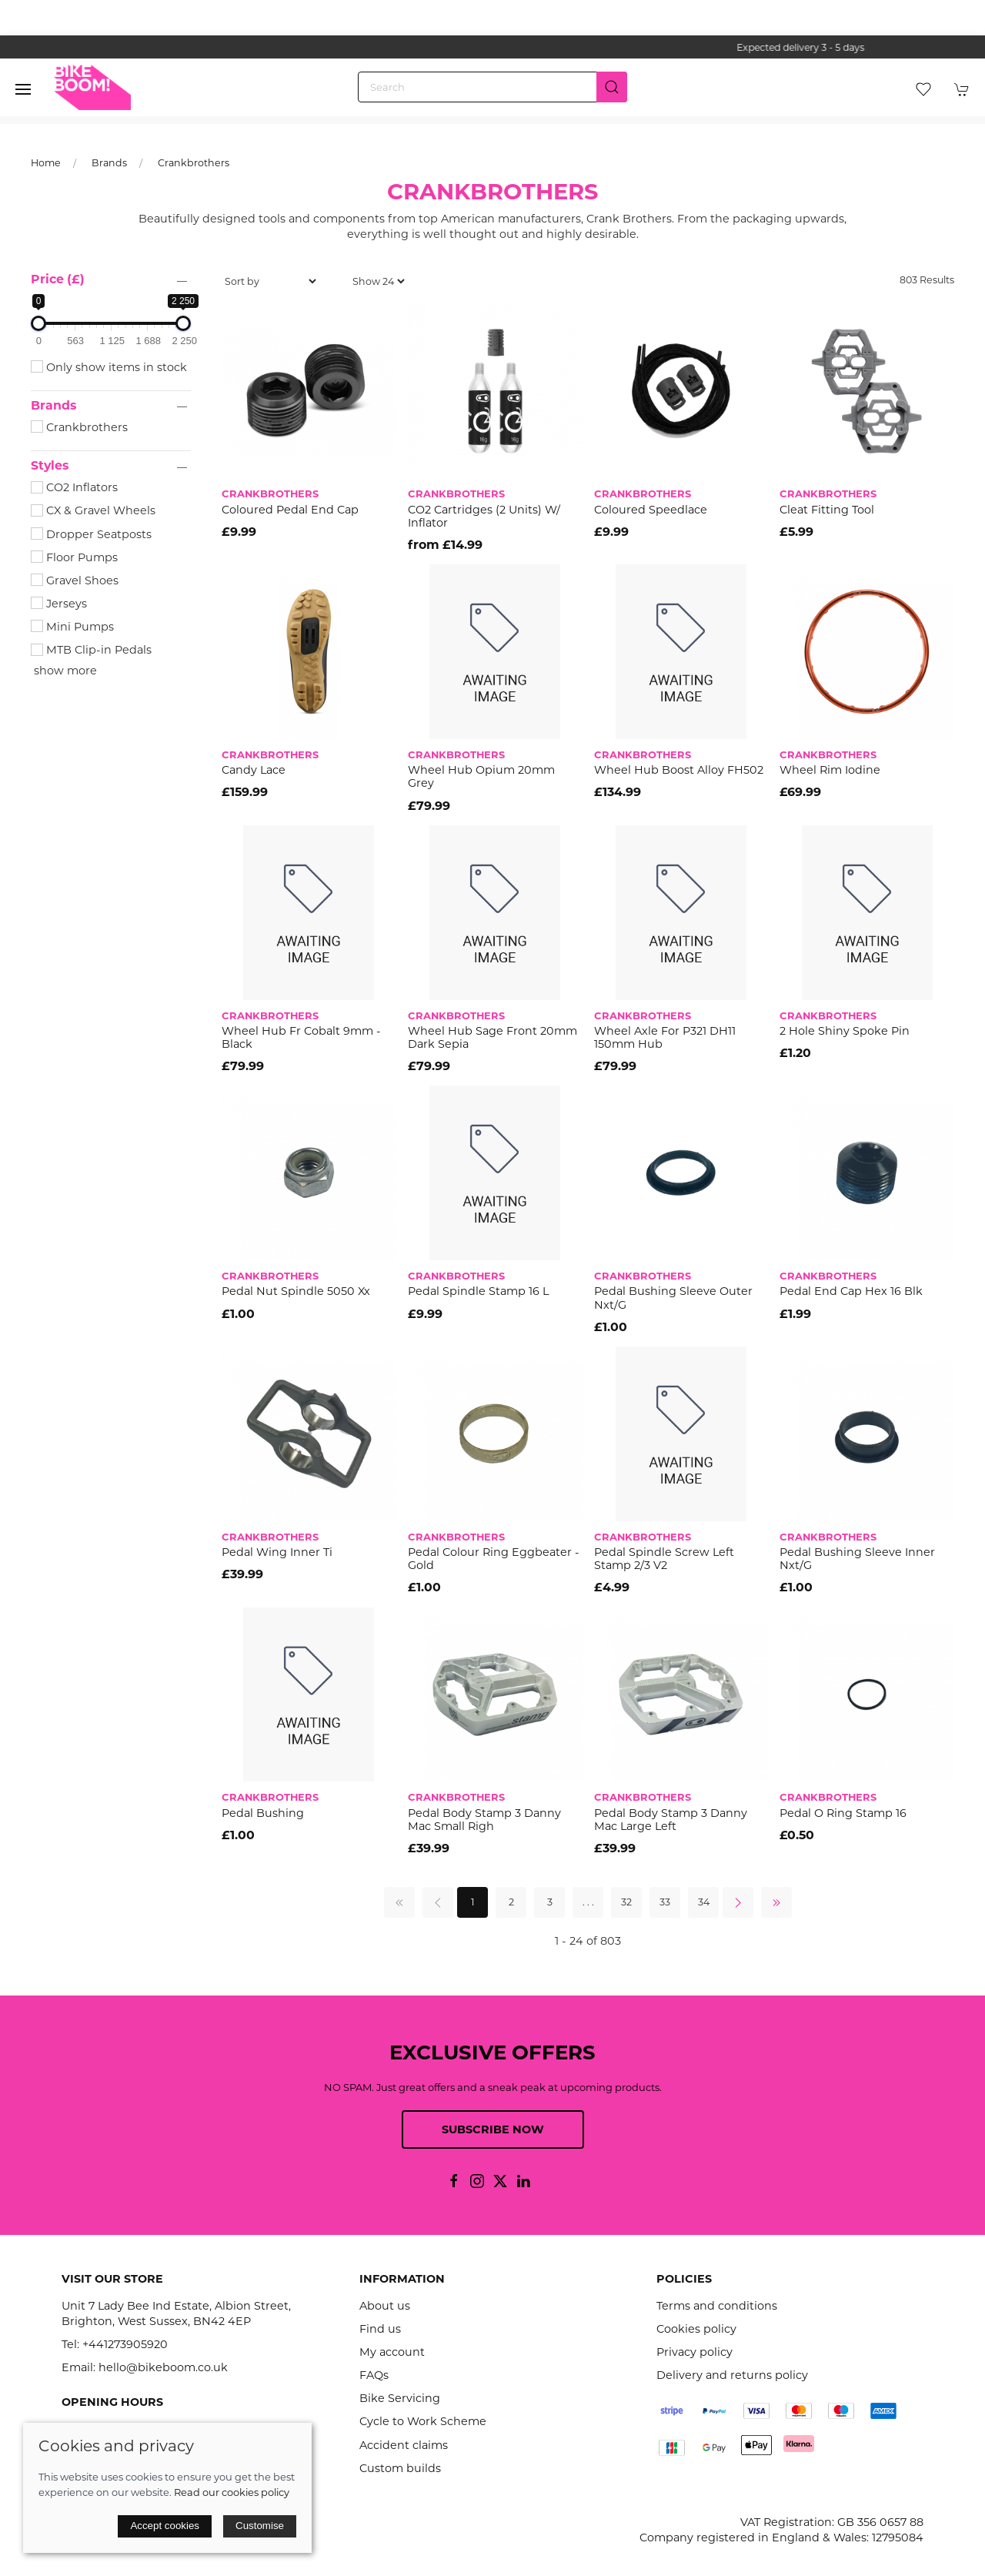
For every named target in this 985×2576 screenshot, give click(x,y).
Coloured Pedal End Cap (290, 510)
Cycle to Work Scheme (422, 2421)
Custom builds (400, 2468)
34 (704, 1902)
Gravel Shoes (75, 580)
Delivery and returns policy (732, 2375)
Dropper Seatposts (91, 534)
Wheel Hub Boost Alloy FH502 (678, 770)
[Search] (492, 87)
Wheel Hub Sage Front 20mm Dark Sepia (492, 1037)
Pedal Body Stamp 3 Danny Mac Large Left (670, 1819)
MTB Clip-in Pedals (91, 650)
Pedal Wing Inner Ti (277, 1552)
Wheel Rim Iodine (830, 770)
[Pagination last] (776, 1902)
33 (664, 1902)
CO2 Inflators (74, 487)
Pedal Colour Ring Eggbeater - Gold (493, 1558)
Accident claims (403, 2445)
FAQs (374, 2375)
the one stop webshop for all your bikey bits (492, 47)
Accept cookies (164, 2525)
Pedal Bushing (263, 1813)
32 (626, 1902)
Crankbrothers (193, 163)
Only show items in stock (109, 367)
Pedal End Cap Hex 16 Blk (851, 1291)
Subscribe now (493, 2129)
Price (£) (58, 279)
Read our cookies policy (231, 2492)
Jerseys (59, 604)
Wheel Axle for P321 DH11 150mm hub (665, 1037)
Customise (259, 2525)
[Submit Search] (611, 87)
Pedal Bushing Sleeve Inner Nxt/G (857, 1558)
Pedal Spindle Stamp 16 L (478, 1291)
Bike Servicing (399, 2398)
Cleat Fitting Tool (827, 510)
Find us (380, 2329)
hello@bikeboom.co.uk (163, 2367)
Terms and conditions (716, 2306)
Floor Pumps (74, 557)
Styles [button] (49, 466)
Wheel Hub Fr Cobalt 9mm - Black (301, 1037)
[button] (23, 89)
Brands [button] (53, 406)
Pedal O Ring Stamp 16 (843, 1813)
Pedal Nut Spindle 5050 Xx (296, 1291)
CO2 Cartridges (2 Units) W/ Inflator (484, 516)
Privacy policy (694, 2352)
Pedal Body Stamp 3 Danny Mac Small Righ (484, 1819)
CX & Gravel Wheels (93, 510)
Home (46, 163)
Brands (109, 163)
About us (384, 2306)
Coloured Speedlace (650, 510)
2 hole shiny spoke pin (845, 1031)
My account (392, 2352)
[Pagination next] (738, 1902)
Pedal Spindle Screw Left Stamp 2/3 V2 (664, 1558)
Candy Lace (253, 770)
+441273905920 (125, 2344)
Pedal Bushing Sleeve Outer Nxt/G (673, 1297)
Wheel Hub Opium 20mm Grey (481, 776)
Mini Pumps (72, 627)
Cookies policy (696, 2329)
